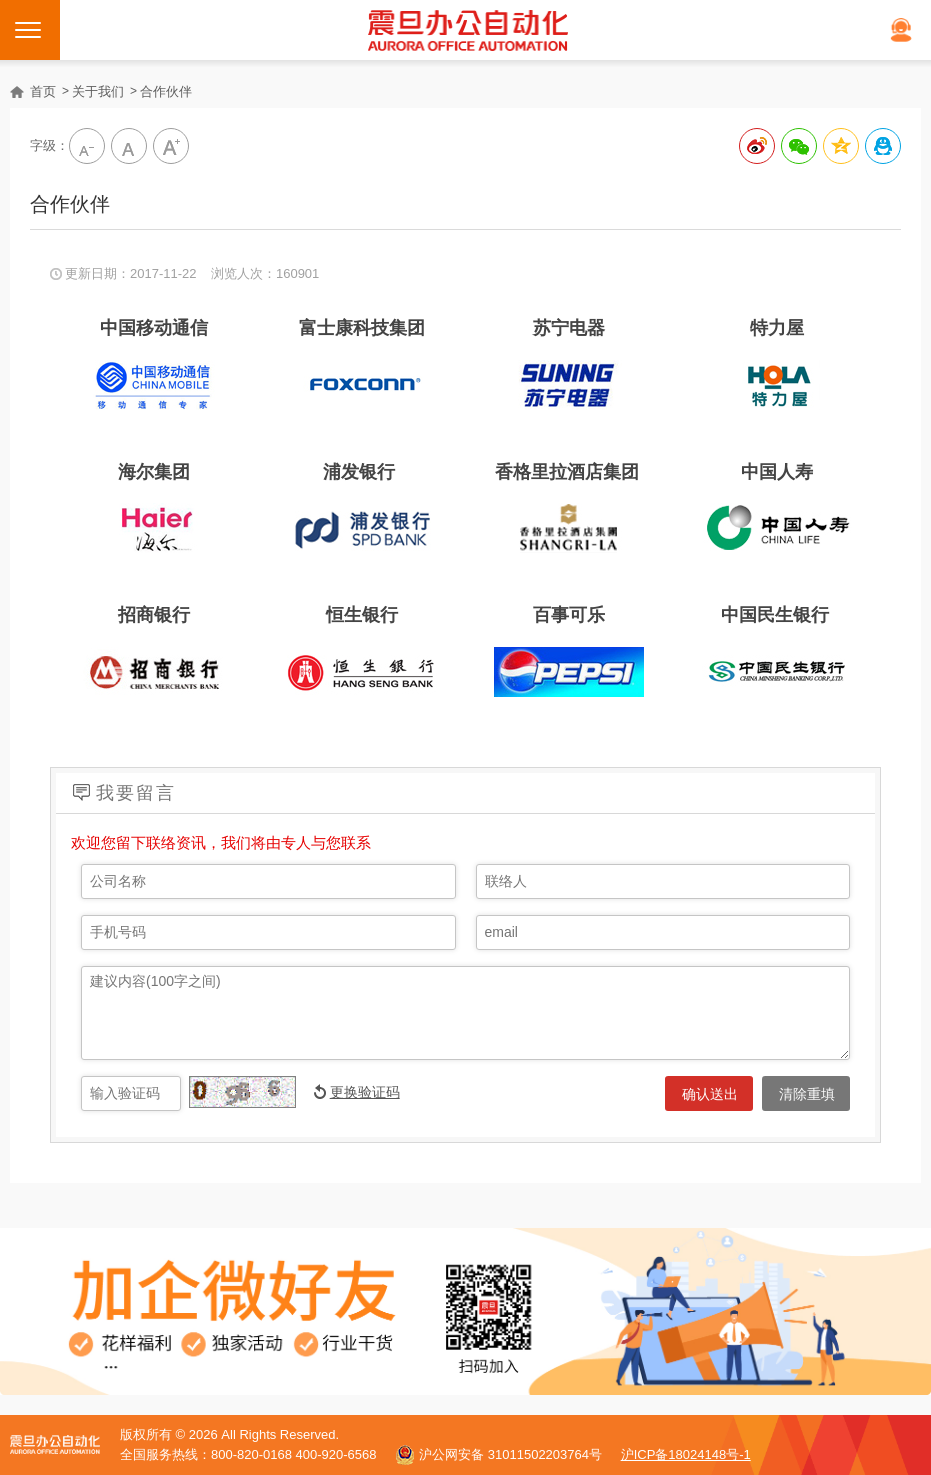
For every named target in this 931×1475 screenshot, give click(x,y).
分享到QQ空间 (841, 146)
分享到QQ (883, 146)
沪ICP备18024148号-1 (686, 1454)
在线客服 (901, 30)
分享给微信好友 (799, 146)
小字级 (87, 146)
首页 (43, 91)
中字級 (129, 146)
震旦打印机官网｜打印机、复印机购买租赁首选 (468, 30)
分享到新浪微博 (757, 146)
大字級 (171, 146)
